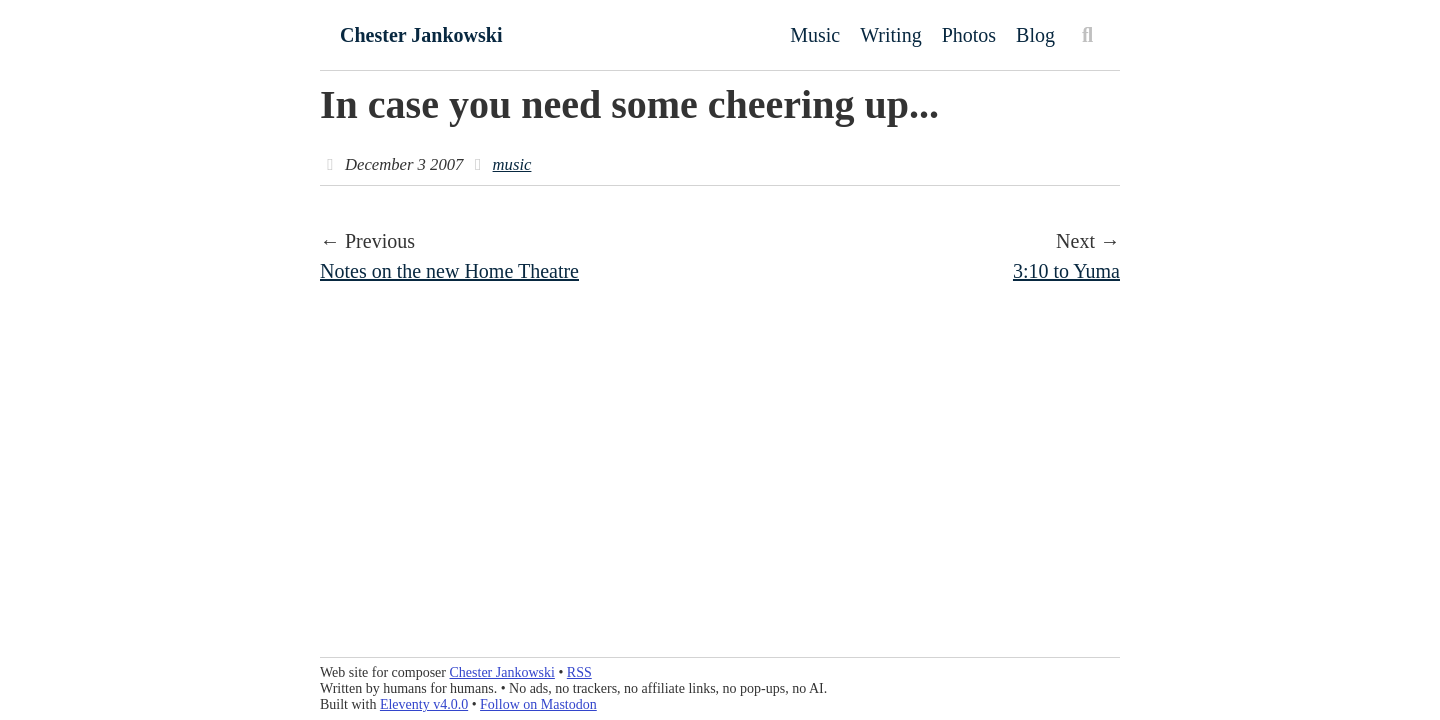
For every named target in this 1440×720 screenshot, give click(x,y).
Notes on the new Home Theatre (449, 271)
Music (815, 35)
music (512, 164)
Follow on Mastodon (538, 704)
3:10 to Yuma (1066, 271)
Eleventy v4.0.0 (424, 704)
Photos (969, 35)
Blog (1035, 35)
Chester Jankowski (421, 35)
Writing (890, 35)
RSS (579, 672)
